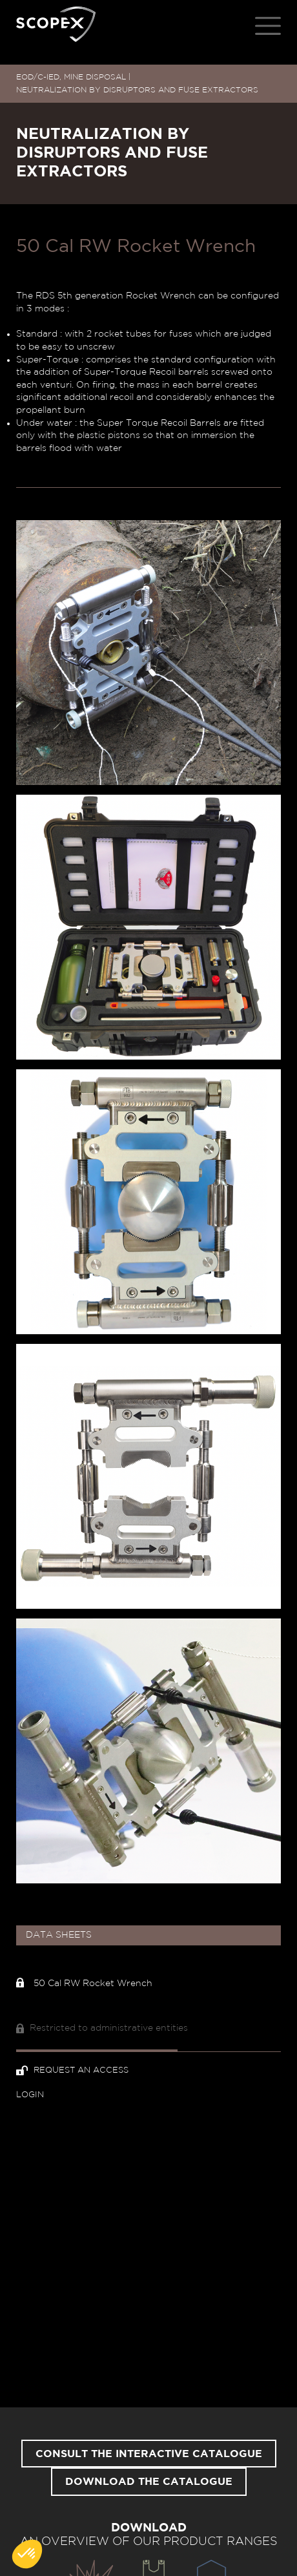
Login (30, 2095)
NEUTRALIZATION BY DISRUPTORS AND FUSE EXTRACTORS (137, 90)
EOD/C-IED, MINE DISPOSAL (71, 77)
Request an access (72, 2070)
